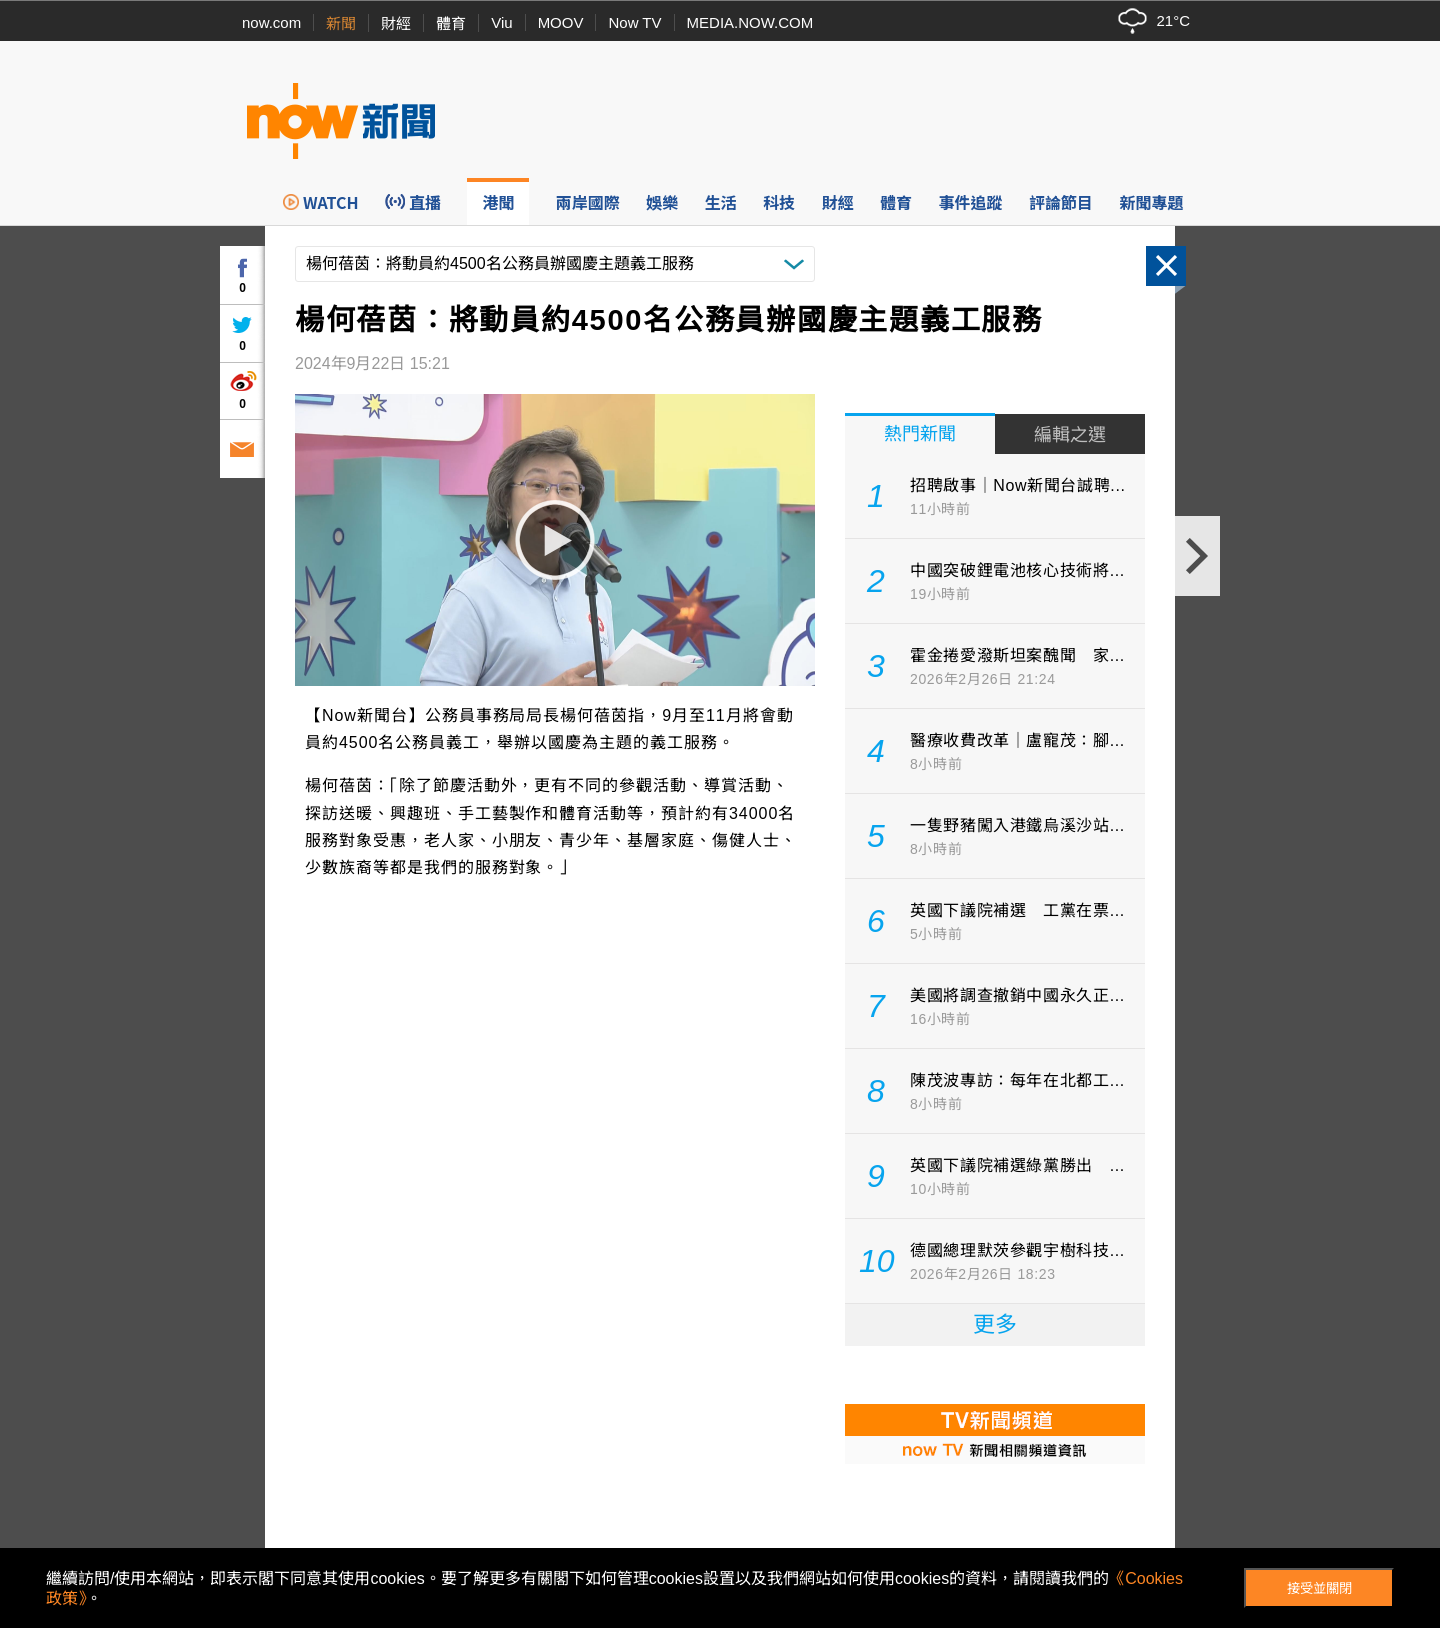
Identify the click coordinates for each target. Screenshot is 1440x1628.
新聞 (341, 23)
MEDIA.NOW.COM (750, 22)
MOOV (561, 22)
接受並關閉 (1319, 1588)
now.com (271, 22)
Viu (501, 22)
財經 (396, 23)
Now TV (634, 22)
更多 (995, 1324)
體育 (451, 23)
